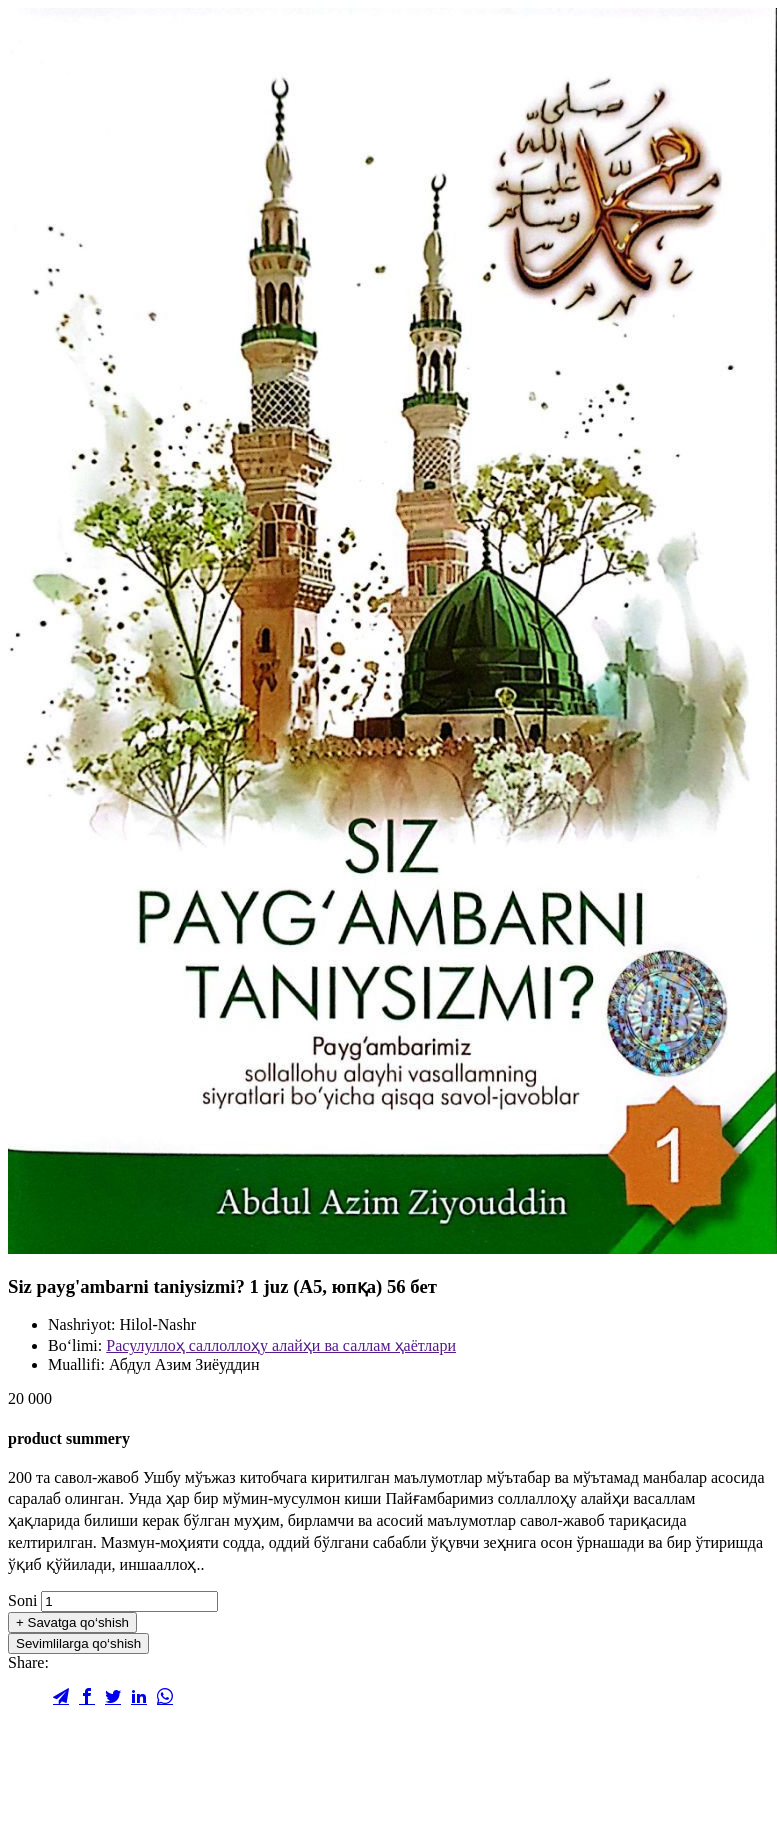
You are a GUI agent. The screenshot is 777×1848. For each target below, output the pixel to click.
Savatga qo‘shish (72, 1622)
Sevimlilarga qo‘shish (78, 1643)
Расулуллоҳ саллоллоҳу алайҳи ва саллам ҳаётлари (281, 1345)
